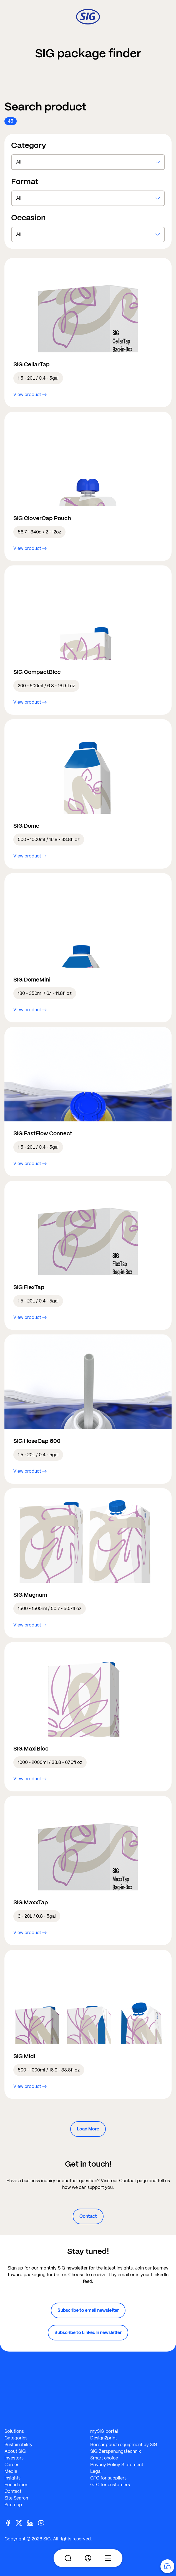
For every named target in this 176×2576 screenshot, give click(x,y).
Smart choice (104, 2458)
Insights (12, 2478)
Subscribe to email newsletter (88, 2310)
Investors (14, 2458)
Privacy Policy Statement (116, 2465)
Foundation (16, 2485)
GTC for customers (110, 2485)
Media (10, 2471)
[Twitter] (21, 2522)
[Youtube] (43, 2522)
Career (11, 2465)
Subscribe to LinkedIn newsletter (88, 2332)
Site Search (16, 2498)
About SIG (15, 2451)
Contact (88, 2216)
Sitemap (13, 2505)
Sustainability (18, 2445)
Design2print (103, 2438)
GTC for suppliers (108, 2478)
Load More (88, 2129)
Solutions (14, 2431)
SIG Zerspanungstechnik (115, 2451)
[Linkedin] (32, 2522)
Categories (15, 2438)
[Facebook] (10, 2522)
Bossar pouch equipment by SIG (123, 2445)
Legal (96, 2471)
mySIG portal (104, 2431)
